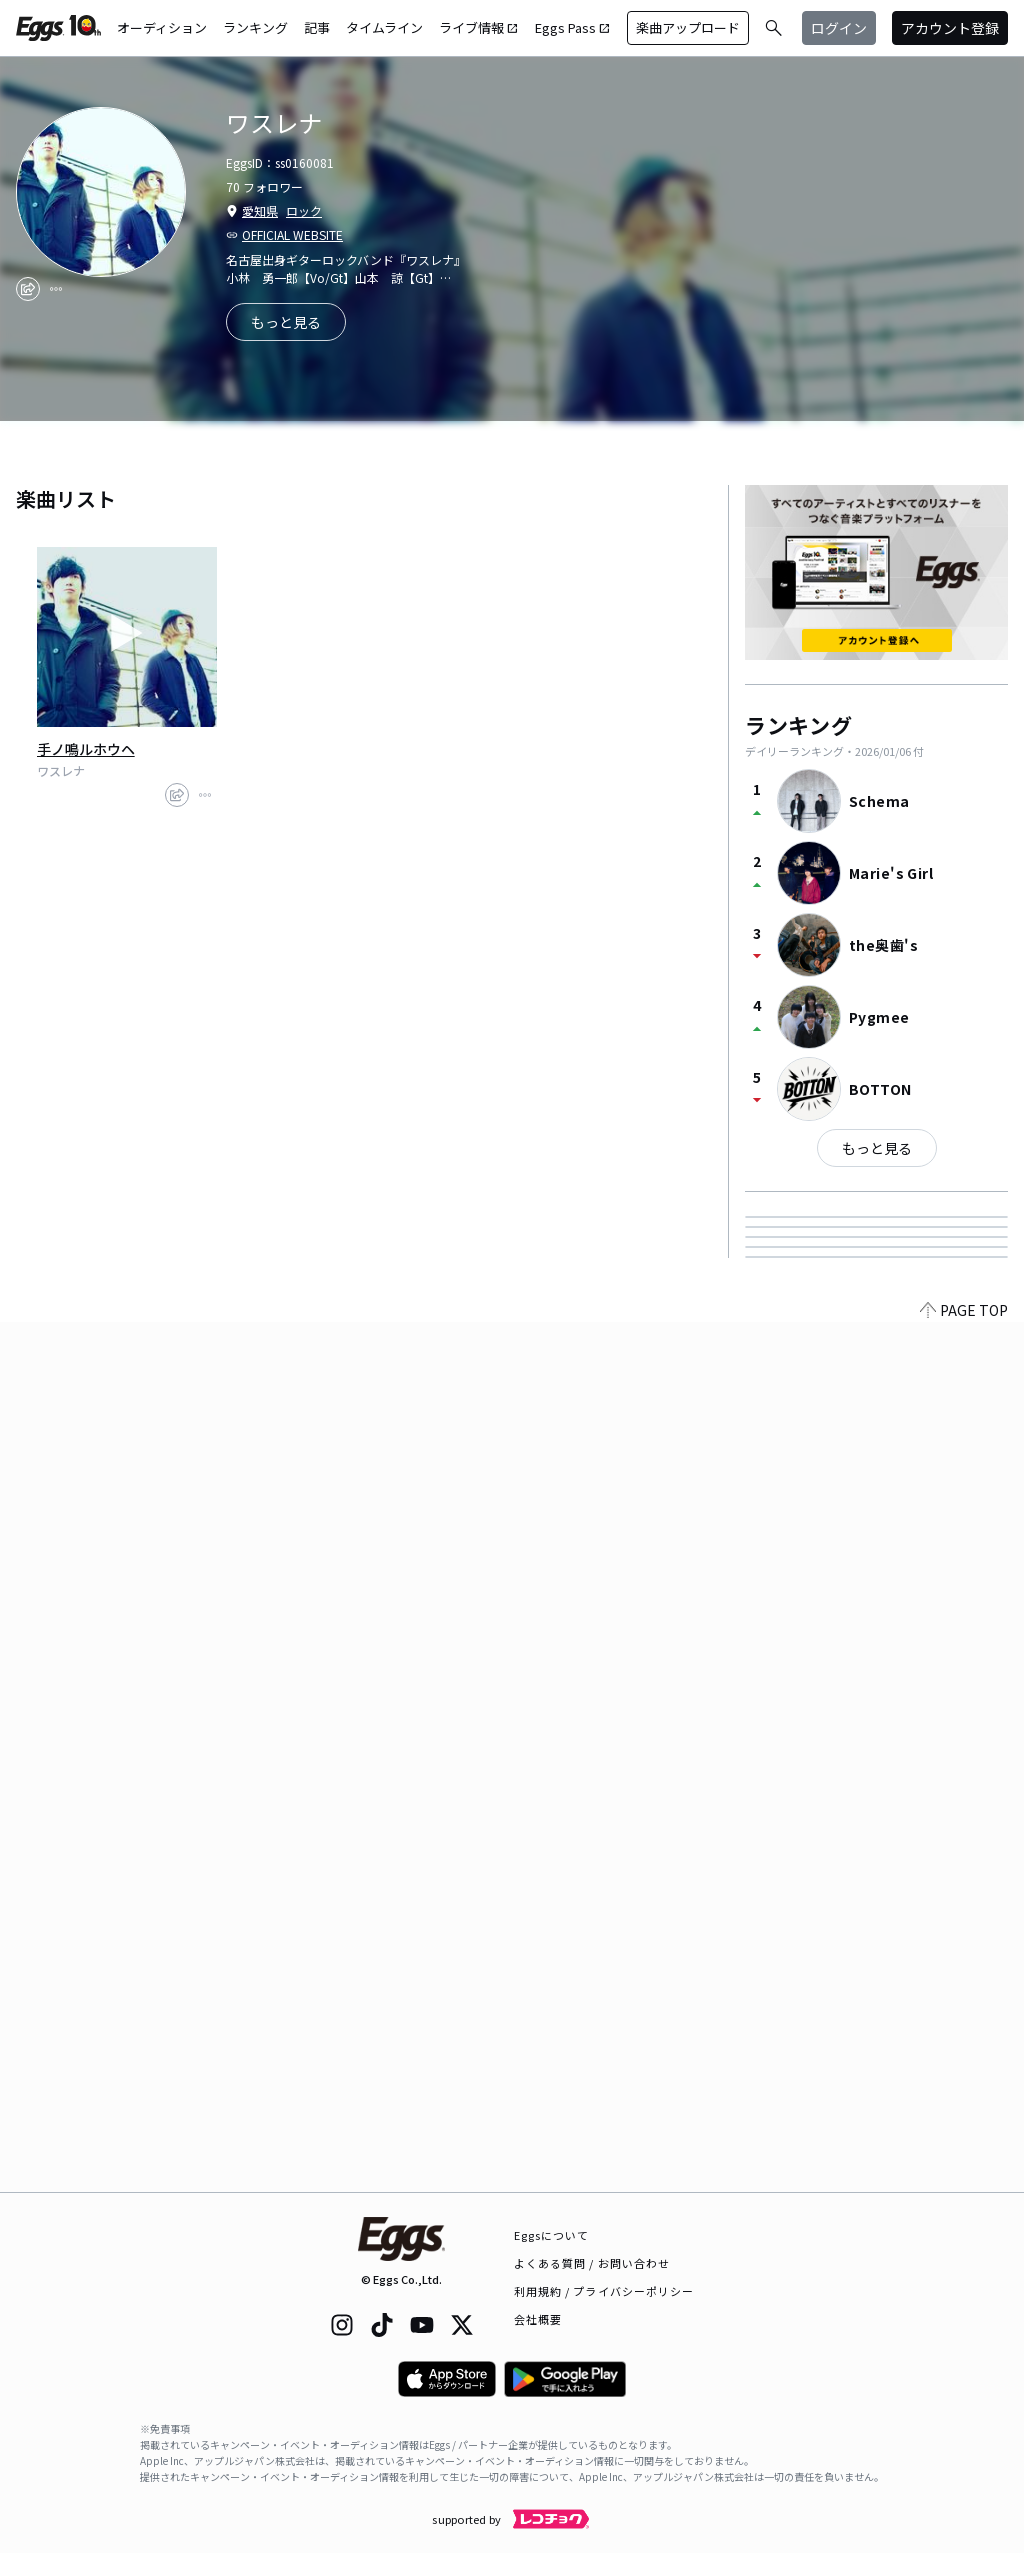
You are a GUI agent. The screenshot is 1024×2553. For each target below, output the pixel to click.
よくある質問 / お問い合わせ (592, 2263)
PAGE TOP (964, 2180)
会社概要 (538, 2319)
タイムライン (384, 27)
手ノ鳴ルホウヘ (86, 749)
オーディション (162, 27)
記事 (317, 27)
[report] (56, 289)
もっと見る (877, 1148)
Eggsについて (552, 2235)
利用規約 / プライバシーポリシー (604, 2291)
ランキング (255, 27)
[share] (28, 289)
